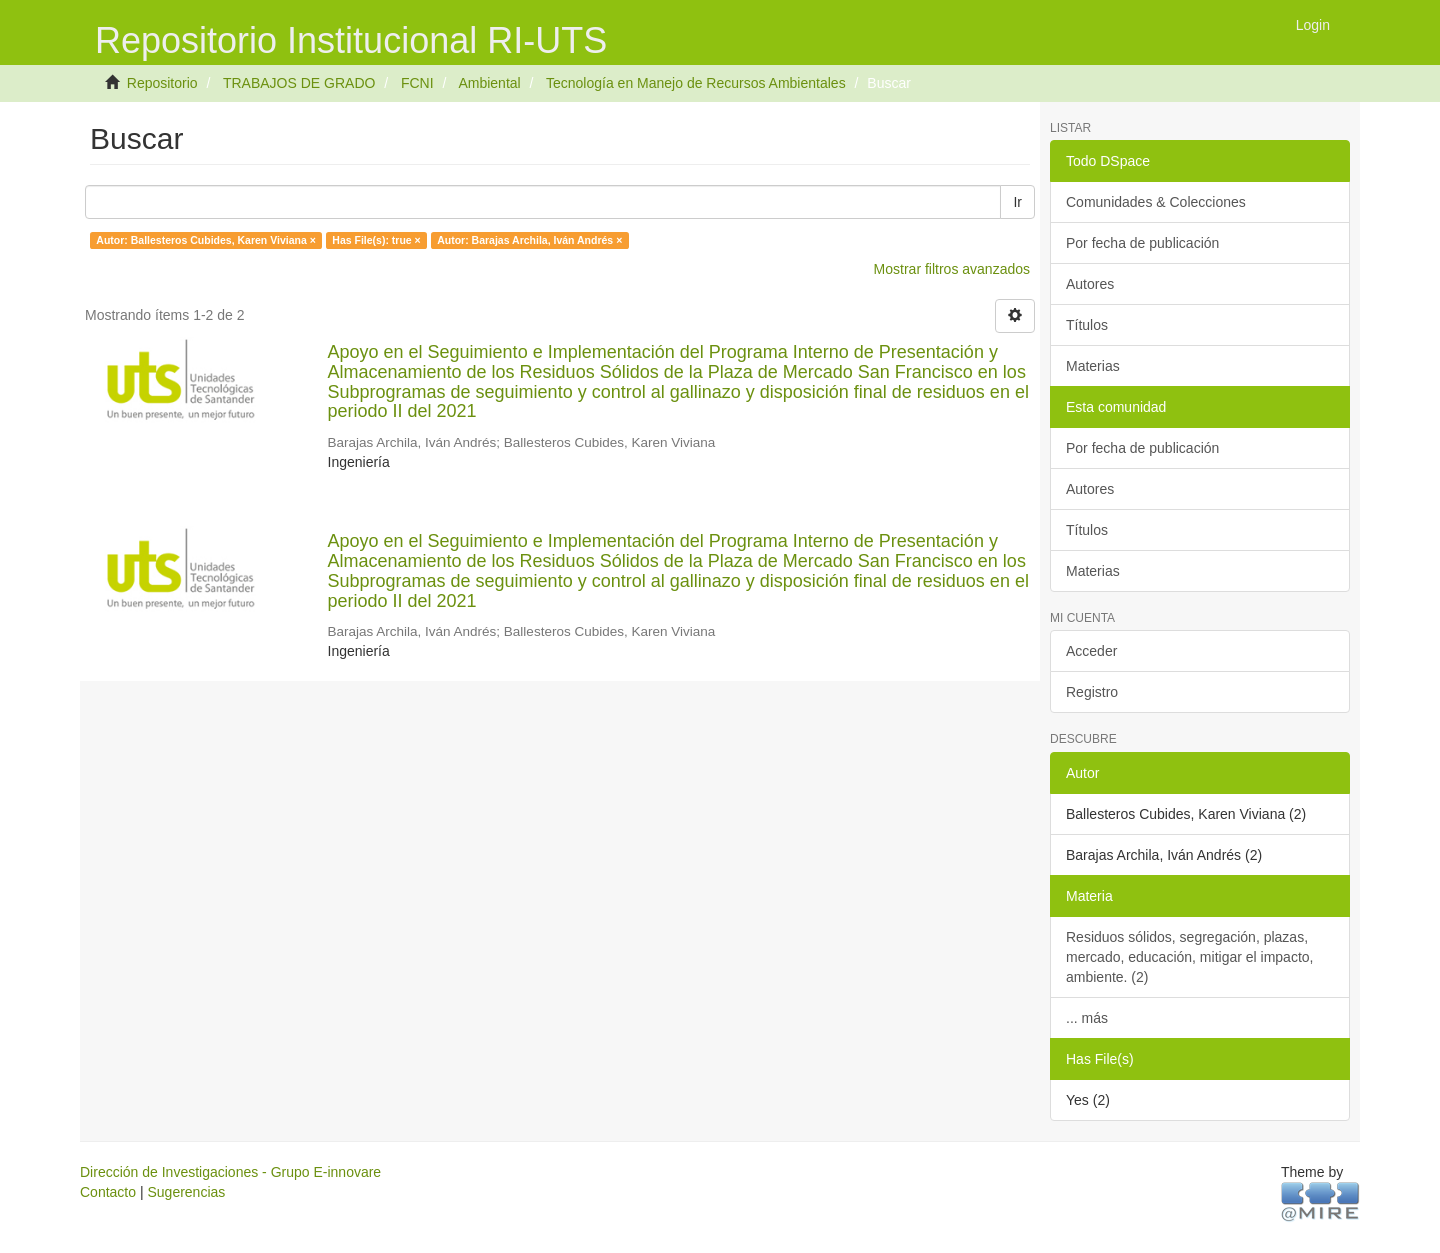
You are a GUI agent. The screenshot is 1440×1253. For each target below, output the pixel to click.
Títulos (1087, 325)
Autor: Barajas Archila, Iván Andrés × (529, 240)
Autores (1090, 284)
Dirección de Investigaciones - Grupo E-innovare (230, 1172)
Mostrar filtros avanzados (952, 269)
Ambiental (489, 83)
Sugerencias (186, 1192)
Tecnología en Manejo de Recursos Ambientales (696, 83)
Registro (1092, 692)
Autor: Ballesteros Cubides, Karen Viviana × (206, 240)
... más (1087, 1018)
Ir (1017, 202)
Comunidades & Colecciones (1156, 202)
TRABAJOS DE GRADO (299, 83)
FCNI (417, 83)
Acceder (1091, 651)
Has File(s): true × (376, 240)
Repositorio (162, 83)
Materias (1093, 366)
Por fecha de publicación (1142, 243)
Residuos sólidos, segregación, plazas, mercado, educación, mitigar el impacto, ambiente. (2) (1189, 957)
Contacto (108, 1192)
